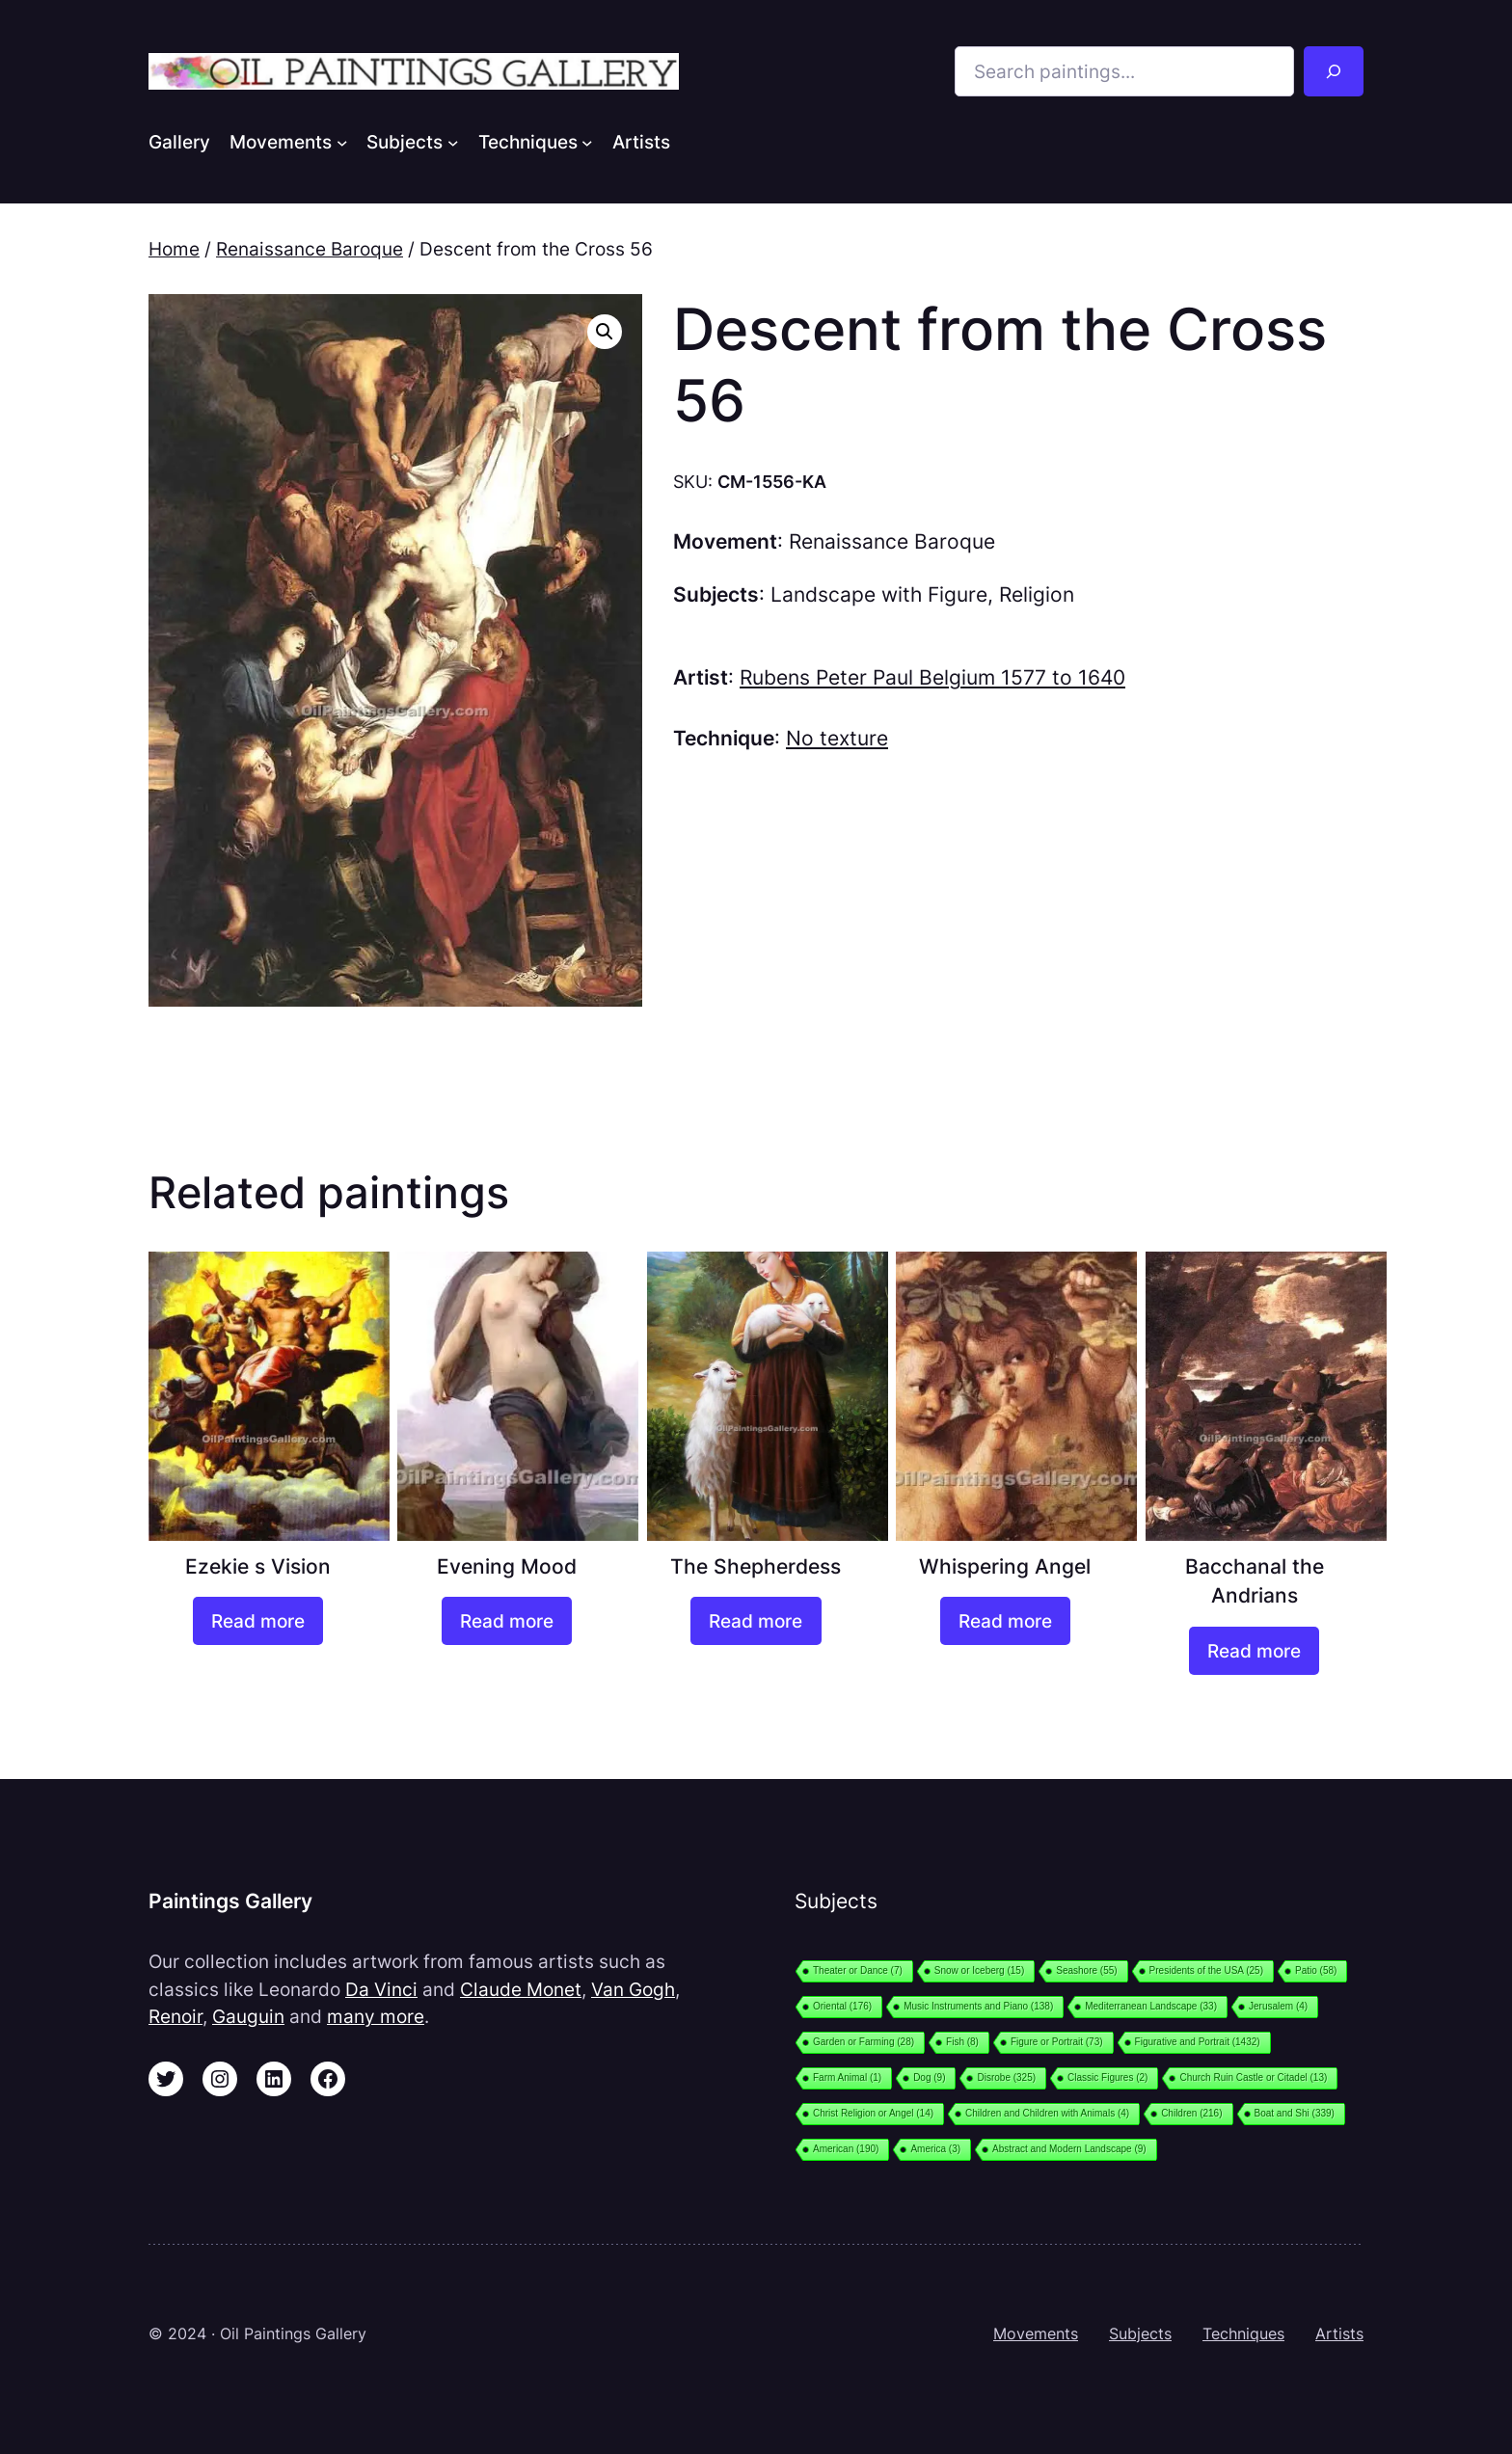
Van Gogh (633, 1989)
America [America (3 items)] (935, 2149)
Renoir (175, 2016)
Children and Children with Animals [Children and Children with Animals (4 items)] (1047, 2113)
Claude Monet (520, 1989)
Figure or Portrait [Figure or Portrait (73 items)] (1057, 2041)
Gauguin (248, 2016)
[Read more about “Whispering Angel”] (1005, 1621)
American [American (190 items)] (845, 2149)
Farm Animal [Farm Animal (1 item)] (847, 2077)
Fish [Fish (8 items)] (962, 2041)
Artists (1339, 2333)
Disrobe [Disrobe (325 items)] (1006, 2077)
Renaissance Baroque (309, 248)
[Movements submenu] (342, 142)
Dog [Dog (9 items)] (929, 2077)
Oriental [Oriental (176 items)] (842, 2006)
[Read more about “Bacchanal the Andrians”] (1254, 1651)
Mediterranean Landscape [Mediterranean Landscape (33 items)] (1151, 2006)
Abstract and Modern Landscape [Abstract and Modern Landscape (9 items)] (1069, 2149)
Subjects (1140, 2333)
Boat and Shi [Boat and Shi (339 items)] (1295, 2113)
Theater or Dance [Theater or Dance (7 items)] (858, 1970)
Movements (1035, 2333)
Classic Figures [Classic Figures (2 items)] (1107, 2077)
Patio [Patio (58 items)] (1315, 1970)
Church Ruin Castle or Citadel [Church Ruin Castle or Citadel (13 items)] (1253, 2077)
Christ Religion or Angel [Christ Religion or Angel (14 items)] (873, 2113)
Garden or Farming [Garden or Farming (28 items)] (863, 2041)
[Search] (1334, 71)
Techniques (1243, 2333)
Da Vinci (381, 1989)
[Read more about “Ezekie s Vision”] (258, 1621)
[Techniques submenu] (587, 142)
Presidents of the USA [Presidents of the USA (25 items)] (1206, 1970)
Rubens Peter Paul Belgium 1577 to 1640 (932, 677)
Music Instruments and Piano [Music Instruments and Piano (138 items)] (978, 2006)
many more (375, 2016)
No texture (837, 738)
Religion (1036, 594)
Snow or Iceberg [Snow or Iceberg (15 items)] (979, 1970)
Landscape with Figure (878, 594)
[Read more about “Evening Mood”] (507, 1621)
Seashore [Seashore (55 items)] (1086, 1970)
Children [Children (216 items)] (1191, 2113)
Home (174, 248)
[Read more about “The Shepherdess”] (755, 1621)
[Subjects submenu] (453, 142)
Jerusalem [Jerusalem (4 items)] (1278, 2006)
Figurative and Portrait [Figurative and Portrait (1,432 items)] (1197, 2041)
